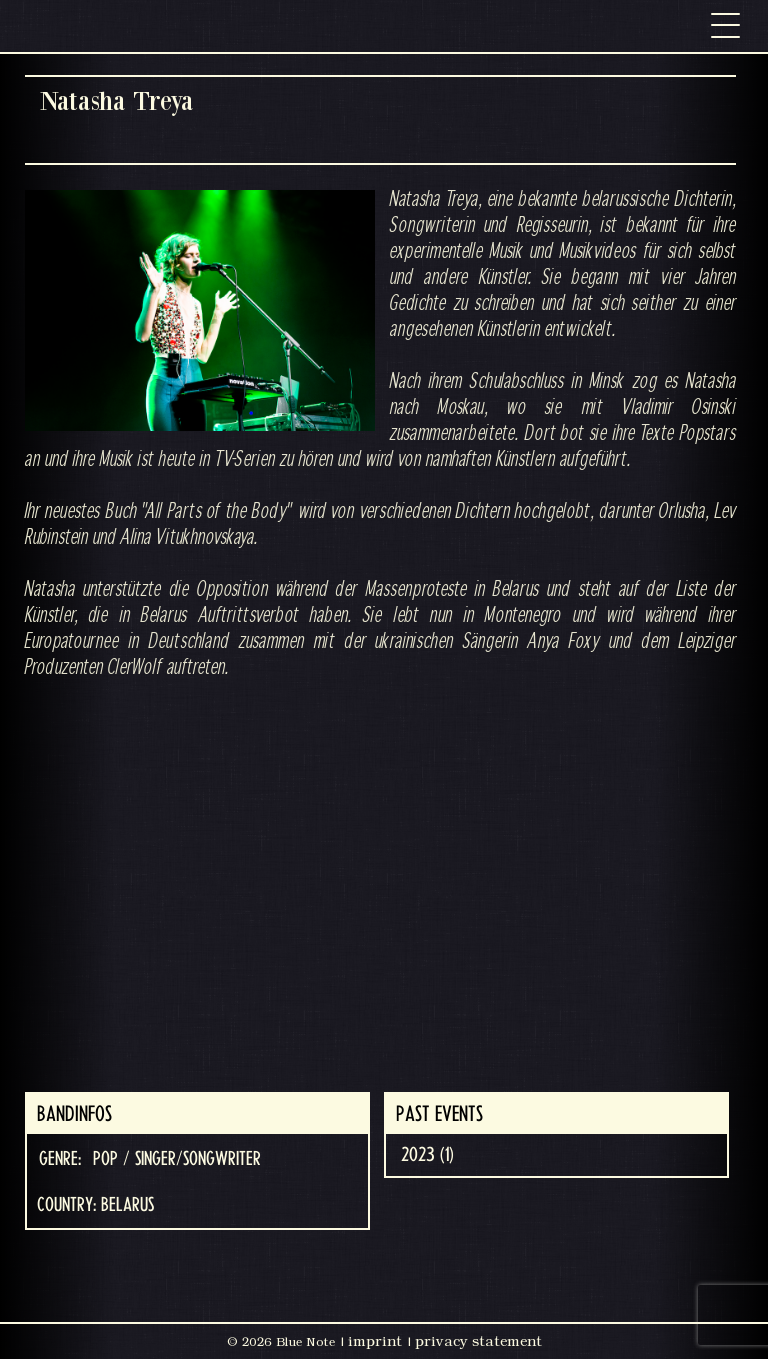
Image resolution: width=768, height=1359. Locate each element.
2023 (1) (427, 1155)
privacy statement (478, 1341)
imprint (375, 1341)
